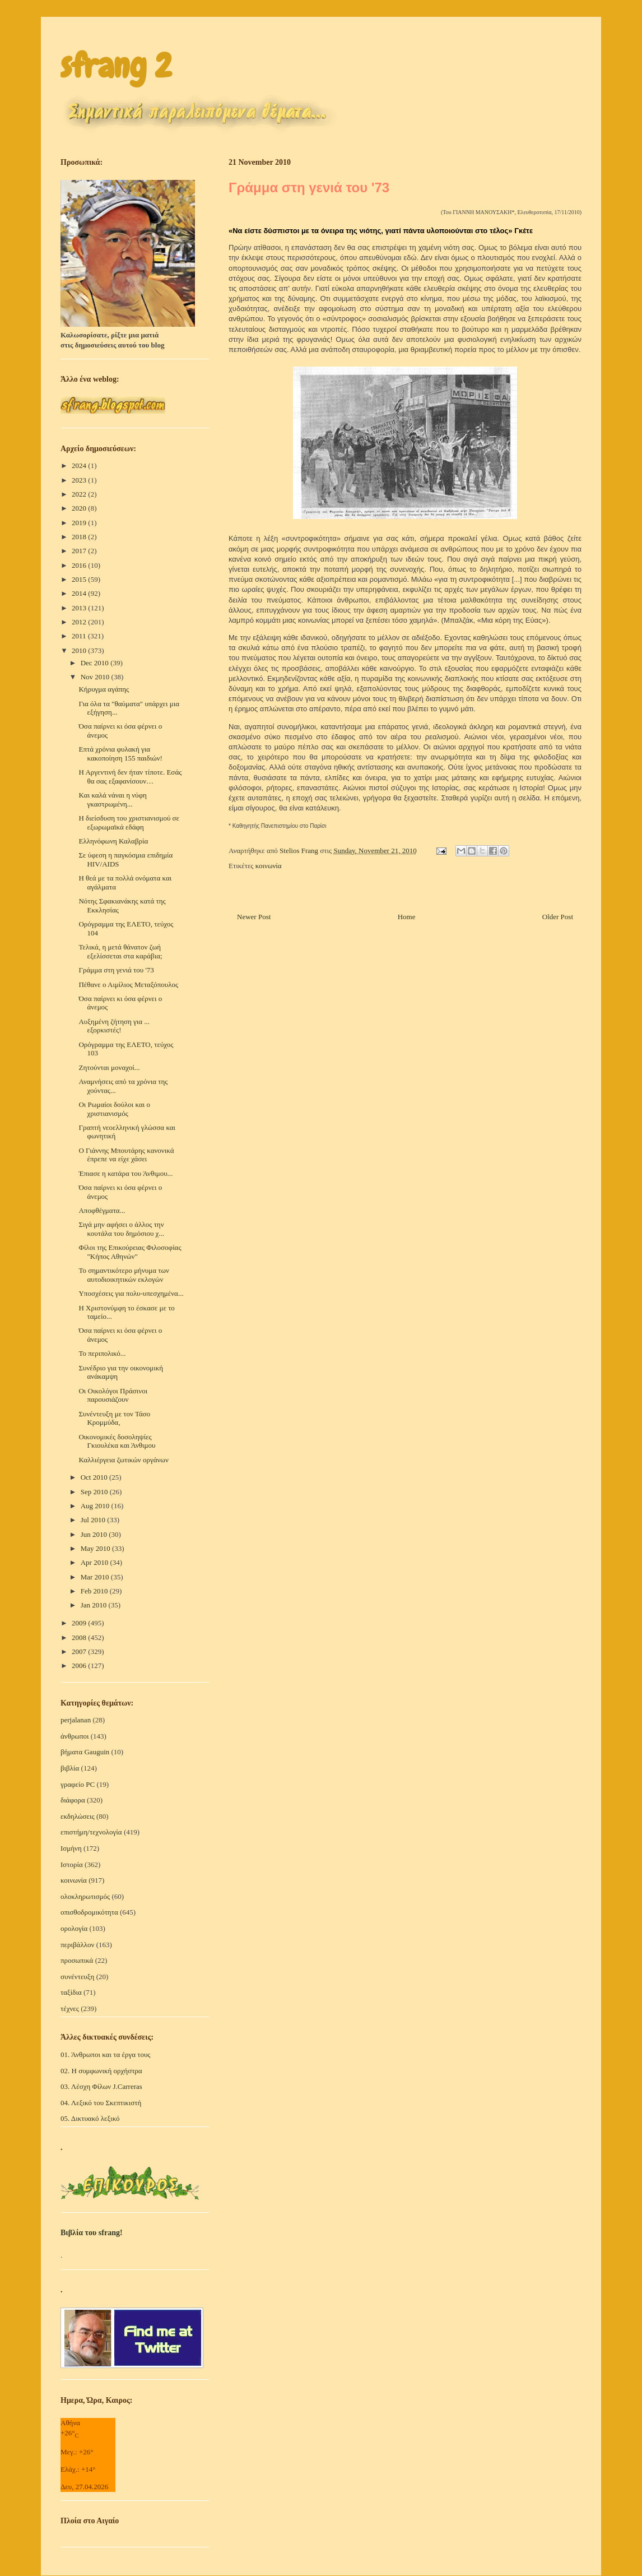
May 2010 (96, 1548)
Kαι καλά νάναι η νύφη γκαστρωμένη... (112, 799)
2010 (80, 650)
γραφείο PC (78, 1784)
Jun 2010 (95, 1534)
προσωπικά (77, 1960)
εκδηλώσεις (78, 1816)
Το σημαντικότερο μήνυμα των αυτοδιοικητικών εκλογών (123, 1275)
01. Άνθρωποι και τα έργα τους (106, 2054)
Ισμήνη (71, 1848)
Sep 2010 (95, 1492)
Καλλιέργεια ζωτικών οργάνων (123, 1460)
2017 (80, 550)
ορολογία (74, 1928)
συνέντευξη (77, 1976)
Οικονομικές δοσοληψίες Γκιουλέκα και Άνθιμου (116, 1441)
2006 (80, 1665)
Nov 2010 (96, 677)
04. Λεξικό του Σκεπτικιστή (101, 2102)
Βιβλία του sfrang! (92, 2232)
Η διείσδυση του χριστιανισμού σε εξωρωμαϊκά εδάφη (128, 822)
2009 (80, 1623)
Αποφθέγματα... (101, 1210)
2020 (80, 508)
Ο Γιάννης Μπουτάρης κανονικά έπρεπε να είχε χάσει (126, 1155)
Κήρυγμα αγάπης (103, 689)
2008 (80, 1637)
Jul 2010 (94, 1520)
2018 (80, 536)
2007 (80, 1651)
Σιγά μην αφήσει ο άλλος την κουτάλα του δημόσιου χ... (121, 1229)
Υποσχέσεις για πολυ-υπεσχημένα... (130, 1293)
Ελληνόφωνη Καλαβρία (113, 841)
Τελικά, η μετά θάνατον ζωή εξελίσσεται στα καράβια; (120, 951)
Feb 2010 (95, 1591)
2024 (80, 465)
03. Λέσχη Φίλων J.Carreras (101, 2086)
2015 (80, 579)
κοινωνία (268, 865)
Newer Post (254, 916)
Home (407, 916)
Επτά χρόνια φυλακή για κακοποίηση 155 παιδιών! (120, 753)
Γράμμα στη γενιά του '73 (115, 970)
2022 (80, 494)
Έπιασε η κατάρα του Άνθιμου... (125, 1173)
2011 (80, 636)
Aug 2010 (96, 1506)
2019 (80, 522)
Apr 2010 (95, 1562)
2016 (80, 565)
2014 (80, 593)
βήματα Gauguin (85, 1752)
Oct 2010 (95, 1477)
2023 (80, 480)
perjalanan (76, 1720)
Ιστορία (72, 1864)
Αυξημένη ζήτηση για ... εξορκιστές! (114, 1026)
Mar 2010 (96, 1577)
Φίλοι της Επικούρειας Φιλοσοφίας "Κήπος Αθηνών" (129, 1252)
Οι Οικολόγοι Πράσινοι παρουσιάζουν (112, 1395)
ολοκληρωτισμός (85, 1896)
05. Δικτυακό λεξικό (90, 2118)
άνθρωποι (75, 1736)
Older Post (557, 916)
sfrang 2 (116, 65)
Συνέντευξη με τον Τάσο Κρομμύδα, (114, 1418)
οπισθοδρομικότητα (89, 1912)
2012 (80, 622)
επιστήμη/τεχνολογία (91, 1832)
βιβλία (70, 1768)
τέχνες (70, 2008)
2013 (80, 608)
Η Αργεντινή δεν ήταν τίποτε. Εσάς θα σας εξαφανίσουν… (130, 776)
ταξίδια (71, 1992)
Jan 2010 (95, 1605)
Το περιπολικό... (101, 1353)
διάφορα (73, 1800)
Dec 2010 (95, 663)
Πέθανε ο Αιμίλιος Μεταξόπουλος (128, 984)
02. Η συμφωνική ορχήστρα (101, 2071)
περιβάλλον (77, 1944)
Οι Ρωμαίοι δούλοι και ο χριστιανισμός (114, 1109)
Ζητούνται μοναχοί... (108, 1067)
